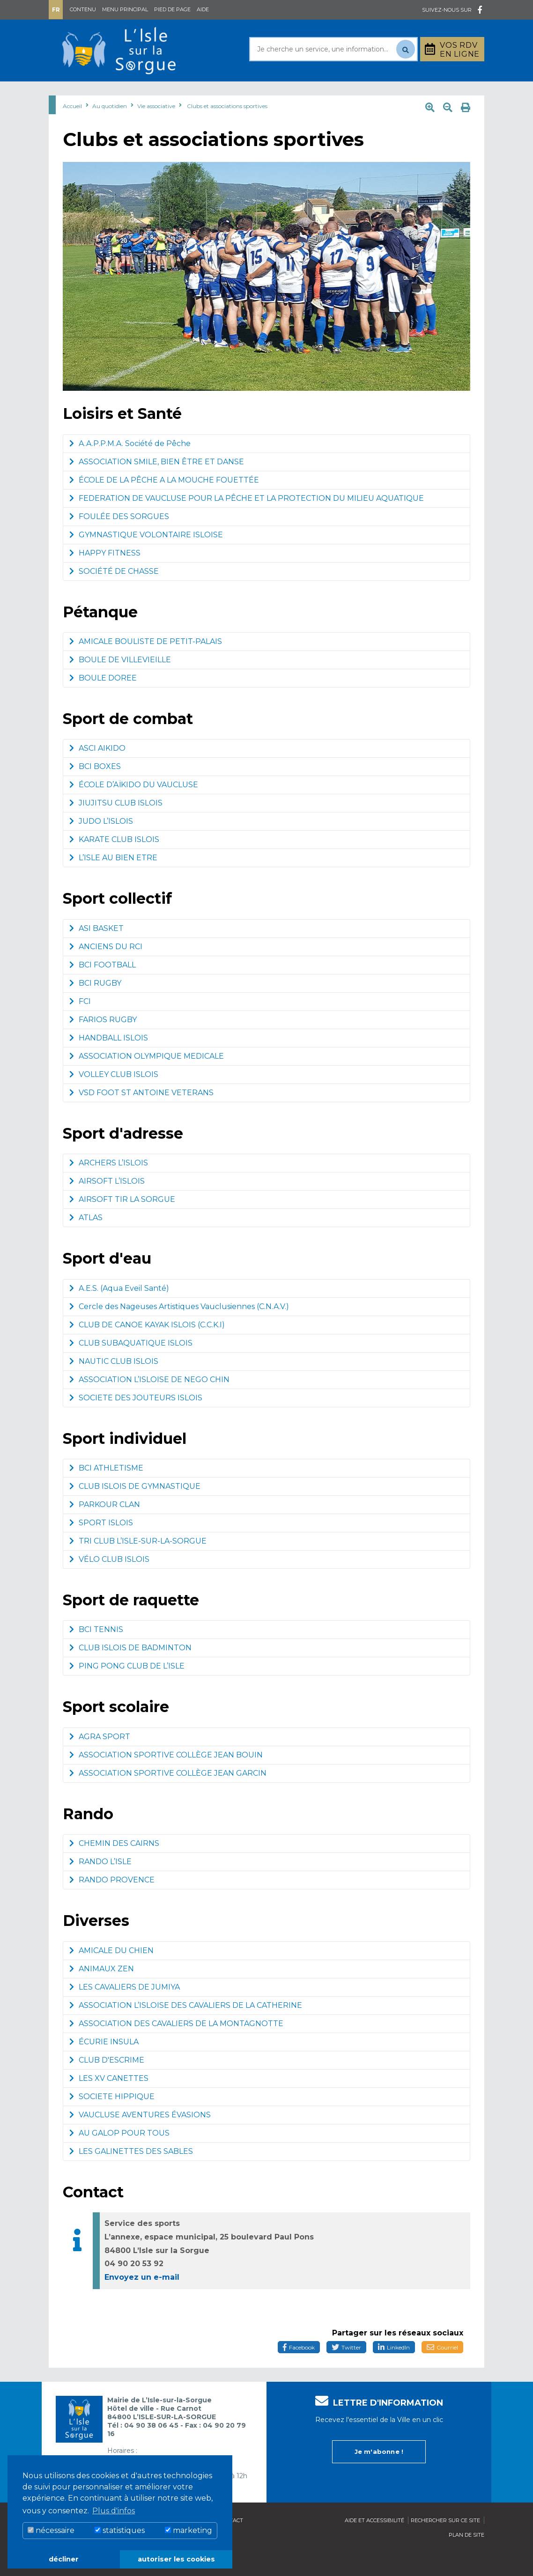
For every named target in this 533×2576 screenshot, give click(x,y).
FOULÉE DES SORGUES (119, 539)
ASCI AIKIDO (97, 771)
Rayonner (189, 92)
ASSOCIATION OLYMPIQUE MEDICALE (146, 1079)
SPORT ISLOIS (101, 1546)
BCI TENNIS (96, 1652)
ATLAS (86, 1241)
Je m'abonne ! (379, 2474)
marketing (188, 2530)
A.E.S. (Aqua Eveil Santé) (119, 1311)
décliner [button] (64, 2559)
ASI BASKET (96, 951)
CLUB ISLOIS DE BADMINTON (130, 1671)
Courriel (442, 2370)
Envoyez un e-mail (141, 2300)
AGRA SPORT (99, 1760)
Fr (56, 9)
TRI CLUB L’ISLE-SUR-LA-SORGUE (138, 1564)
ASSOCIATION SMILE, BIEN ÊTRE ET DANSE (156, 485)
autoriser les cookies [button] (176, 2559)
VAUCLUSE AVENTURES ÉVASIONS (140, 2138)
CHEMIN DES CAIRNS (114, 1866)
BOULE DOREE (103, 701)
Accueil (72, 129)
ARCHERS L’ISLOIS (108, 1186)
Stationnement (444, 92)
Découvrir (246, 92)
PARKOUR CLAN (104, 1527)
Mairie (69, 92)
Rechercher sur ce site (445, 2543)
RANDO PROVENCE (112, 1903)
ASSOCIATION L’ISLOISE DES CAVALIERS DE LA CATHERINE (185, 2028)
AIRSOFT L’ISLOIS (107, 1204)
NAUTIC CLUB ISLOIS (113, 1384)
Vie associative (156, 129)
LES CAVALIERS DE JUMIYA (124, 2010)
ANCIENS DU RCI (105, 970)
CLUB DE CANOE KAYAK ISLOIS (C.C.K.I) (147, 1348)
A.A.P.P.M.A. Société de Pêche (130, 466)
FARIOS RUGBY (103, 1043)
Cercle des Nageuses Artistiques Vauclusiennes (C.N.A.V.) (179, 1329)
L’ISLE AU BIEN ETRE (113, 881)
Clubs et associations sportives (227, 129)
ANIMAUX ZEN (101, 1992)
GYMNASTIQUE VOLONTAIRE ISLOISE (146, 558)
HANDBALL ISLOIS (108, 1061)
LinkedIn (394, 2370)
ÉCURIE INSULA (104, 2065)
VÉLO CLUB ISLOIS (109, 1582)
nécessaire (51, 2530)
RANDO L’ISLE (100, 1885)
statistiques (120, 2530)
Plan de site (466, 2558)
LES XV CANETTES (108, 2101)
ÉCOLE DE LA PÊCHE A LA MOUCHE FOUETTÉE (164, 503)
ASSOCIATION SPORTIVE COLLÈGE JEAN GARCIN (167, 1796)
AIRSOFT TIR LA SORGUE (122, 1222)
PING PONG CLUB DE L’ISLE (127, 1689)
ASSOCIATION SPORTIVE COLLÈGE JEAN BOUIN (166, 1778)
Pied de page (172, 9)
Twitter (346, 2370)
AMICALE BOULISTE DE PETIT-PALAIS (145, 664)
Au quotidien (125, 92)
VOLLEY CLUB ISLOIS (113, 1097)
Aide (203, 9)
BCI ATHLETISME (106, 1491)
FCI (80, 1024)
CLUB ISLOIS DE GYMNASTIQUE (134, 1509)
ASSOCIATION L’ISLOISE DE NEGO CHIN (149, 1402)
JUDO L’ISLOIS (101, 844)
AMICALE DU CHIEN (111, 1973)
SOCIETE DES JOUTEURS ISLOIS (135, 1421)
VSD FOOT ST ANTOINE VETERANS (141, 1116)
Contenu (83, 9)
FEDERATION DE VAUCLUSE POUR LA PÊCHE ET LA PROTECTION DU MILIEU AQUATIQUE (246, 521)
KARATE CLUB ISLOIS (114, 862)
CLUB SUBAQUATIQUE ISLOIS (130, 1366)
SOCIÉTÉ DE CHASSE (114, 594)
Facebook (299, 2370)
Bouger (348, 92)
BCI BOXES (95, 789)
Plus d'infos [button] (113, 2510)
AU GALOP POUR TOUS (119, 2156)
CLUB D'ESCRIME (106, 2083)
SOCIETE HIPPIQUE (112, 2119)
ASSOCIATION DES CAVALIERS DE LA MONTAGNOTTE (176, 2046)
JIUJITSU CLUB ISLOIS (116, 826)
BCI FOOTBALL (102, 988)
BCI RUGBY (95, 1006)
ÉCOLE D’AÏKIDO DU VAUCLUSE (133, 808)
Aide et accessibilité (374, 2543)
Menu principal (125, 9)
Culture (300, 92)
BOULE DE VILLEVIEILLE (120, 683)
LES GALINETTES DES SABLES (131, 2174)
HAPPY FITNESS (105, 576)
